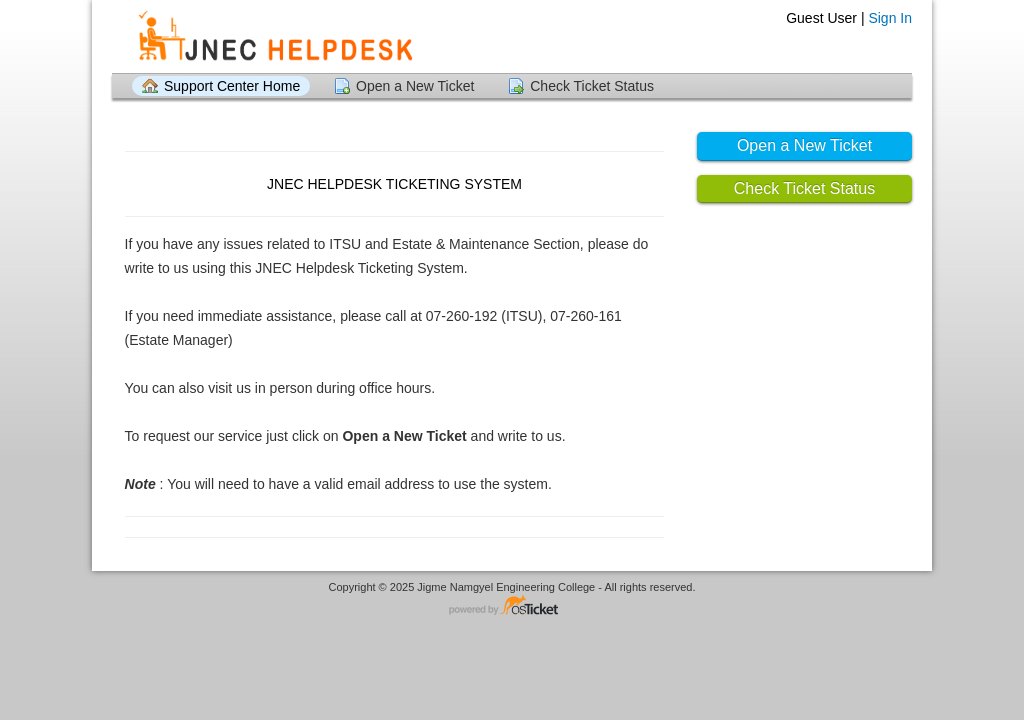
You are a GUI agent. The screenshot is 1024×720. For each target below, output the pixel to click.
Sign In (890, 18)
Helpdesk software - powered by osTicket (512, 606)
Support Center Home (232, 86)
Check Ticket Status (592, 86)
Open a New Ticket (415, 86)
